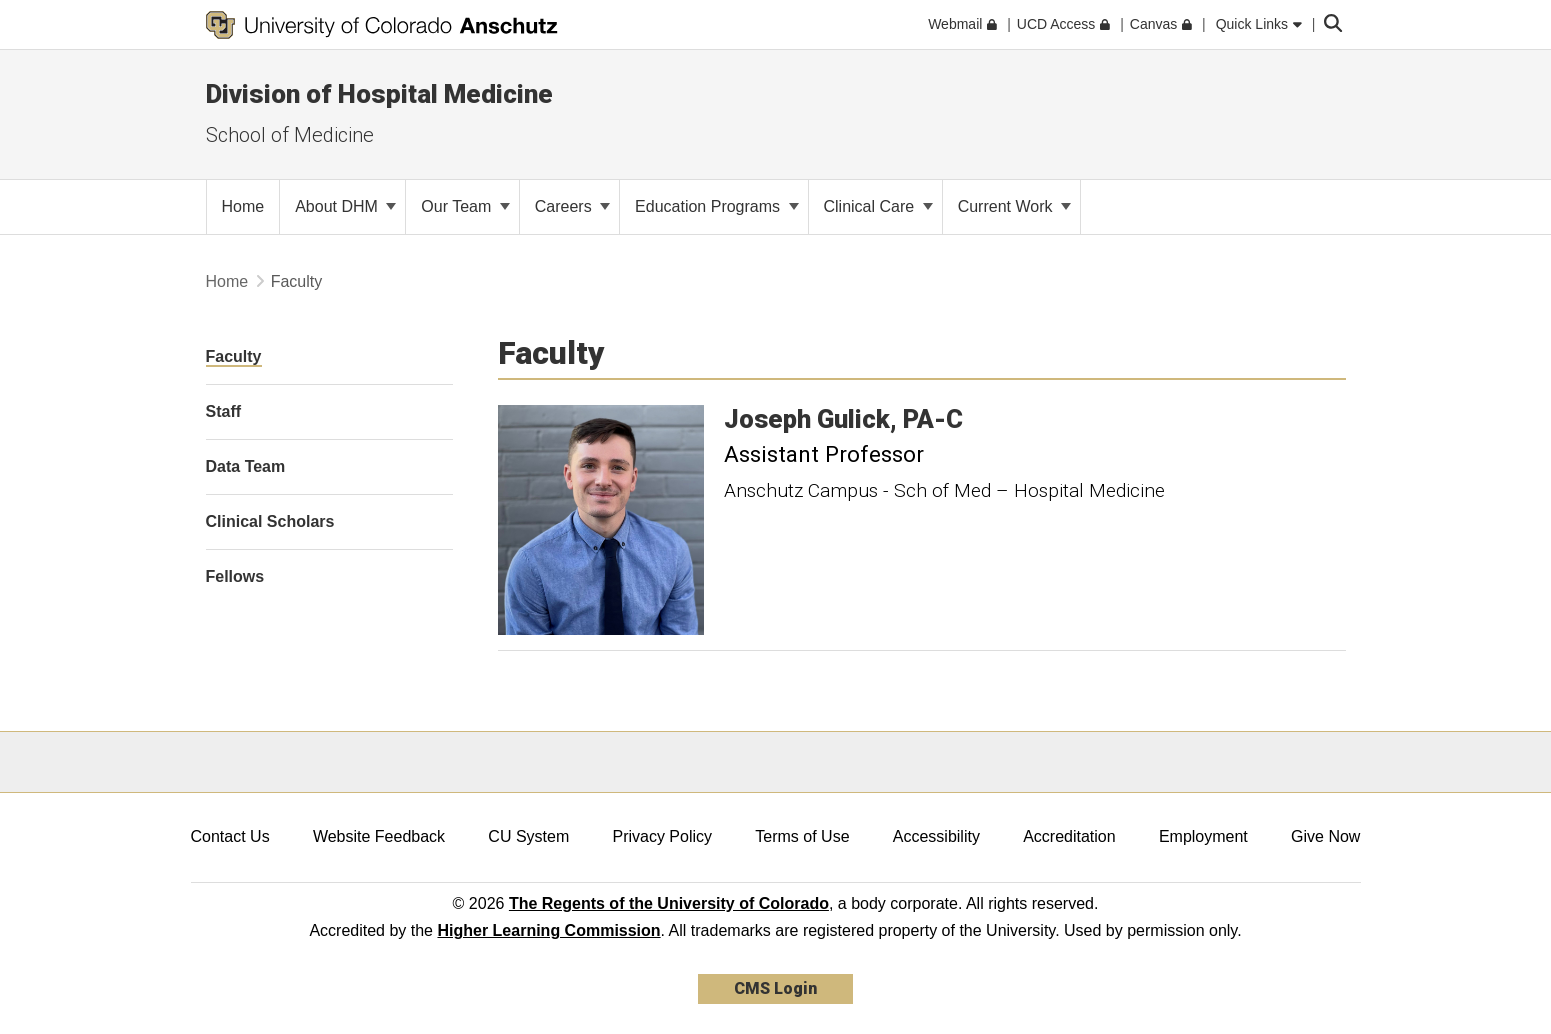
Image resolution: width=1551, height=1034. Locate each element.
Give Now (1325, 836)
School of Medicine (290, 135)
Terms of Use (802, 836)
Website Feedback (379, 836)
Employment (1203, 836)
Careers (572, 206)
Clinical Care (878, 206)
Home (227, 281)
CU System (528, 836)
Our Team (465, 206)
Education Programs (716, 206)
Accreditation (1069, 836)
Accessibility (936, 836)
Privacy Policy (662, 836)
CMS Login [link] (775, 988)
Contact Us (230, 836)
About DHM (345, 206)
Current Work (1014, 206)
